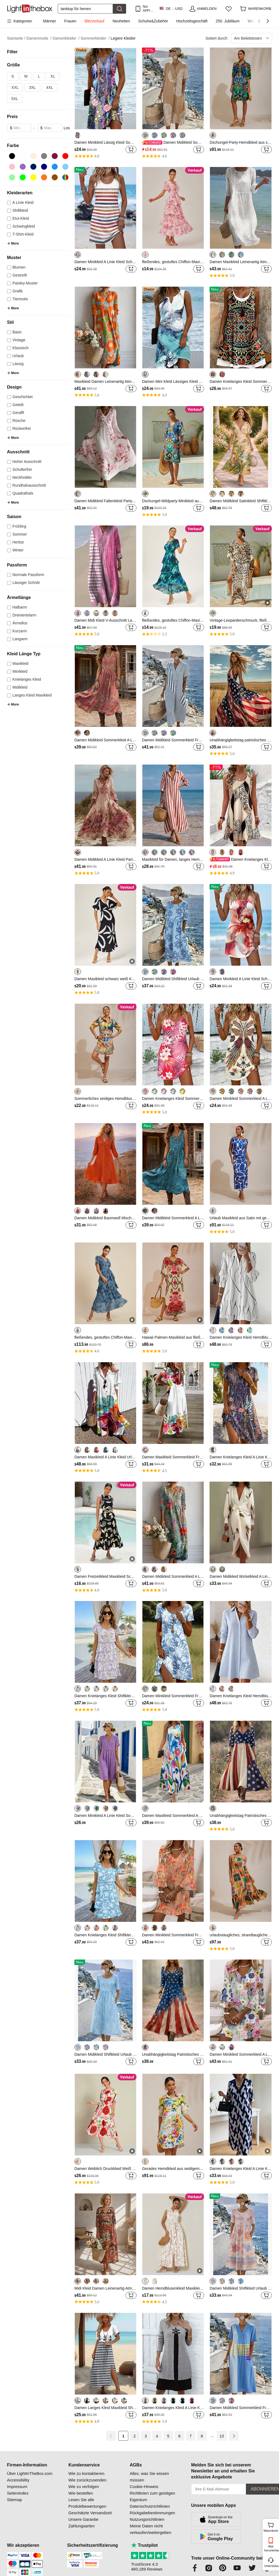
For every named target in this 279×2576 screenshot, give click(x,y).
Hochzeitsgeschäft (191, 21)
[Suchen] (85, 9)
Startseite (16, 38)
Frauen (70, 21)
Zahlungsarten (81, 2526)
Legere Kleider (123, 38)
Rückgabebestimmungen (152, 2512)
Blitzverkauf (94, 21)
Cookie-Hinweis (144, 2486)
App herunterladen (271, 2548)
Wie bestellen (80, 2493)
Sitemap (14, 2499)
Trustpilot (144, 2545)
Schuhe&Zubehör (153, 21)
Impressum (17, 2486)
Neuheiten (121, 21)
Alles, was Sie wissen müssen (149, 2476)
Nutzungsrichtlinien (147, 2519)
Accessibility (18, 2480)
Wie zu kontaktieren (86, 2473)
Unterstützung (271, 2566)
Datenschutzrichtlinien (150, 2506)
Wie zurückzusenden (87, 2480)
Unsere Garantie (83, 2519)
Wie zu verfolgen (83, 2486)
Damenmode (39, 38)
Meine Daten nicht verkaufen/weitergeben (150, 2529)
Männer (49, 21)
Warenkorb (270, 2526)
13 (222, 2436)
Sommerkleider (95, 38)
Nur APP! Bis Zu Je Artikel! (148, 9)
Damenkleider (66, 38)
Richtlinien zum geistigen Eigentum (152, 2496)
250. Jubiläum (228, 21)
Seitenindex (17, 2493)
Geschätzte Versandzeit (90, 2512)
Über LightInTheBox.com (30, 2473)
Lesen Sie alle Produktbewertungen (87, 2503)
